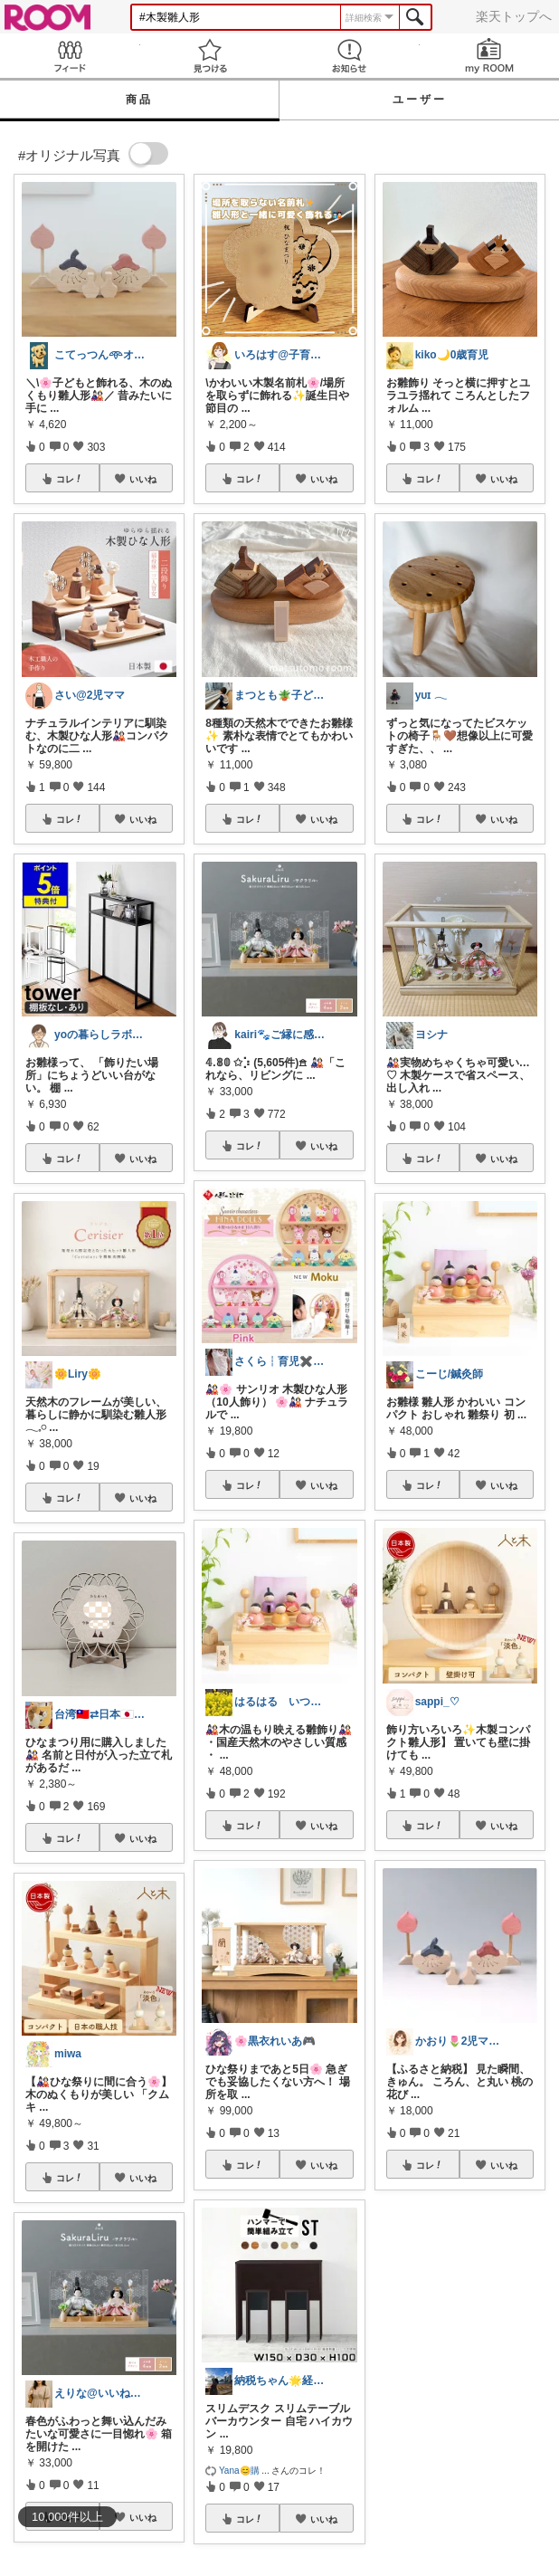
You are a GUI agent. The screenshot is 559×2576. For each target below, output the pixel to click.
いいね (142, 478)
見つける (210, 55)
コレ (69, 478)
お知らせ (350, 55)
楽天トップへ (514, 16)
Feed (70, 55)
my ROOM (490, 55)
